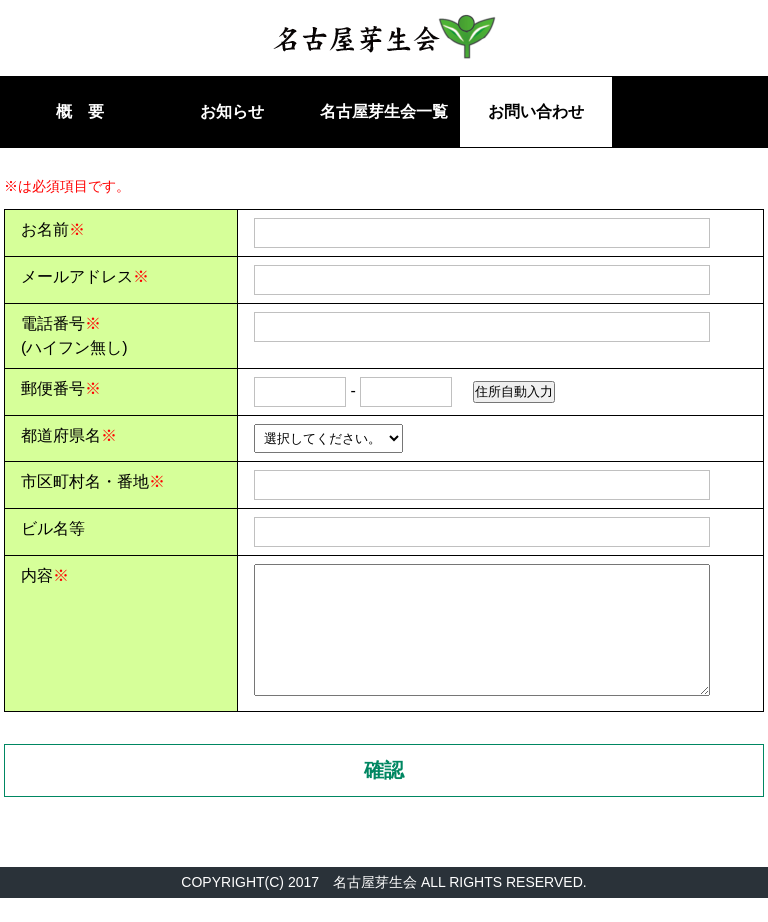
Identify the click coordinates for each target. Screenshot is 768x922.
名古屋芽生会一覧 (384, 111)
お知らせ (232, 111)
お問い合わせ (536, 111)
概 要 (80, 111)
